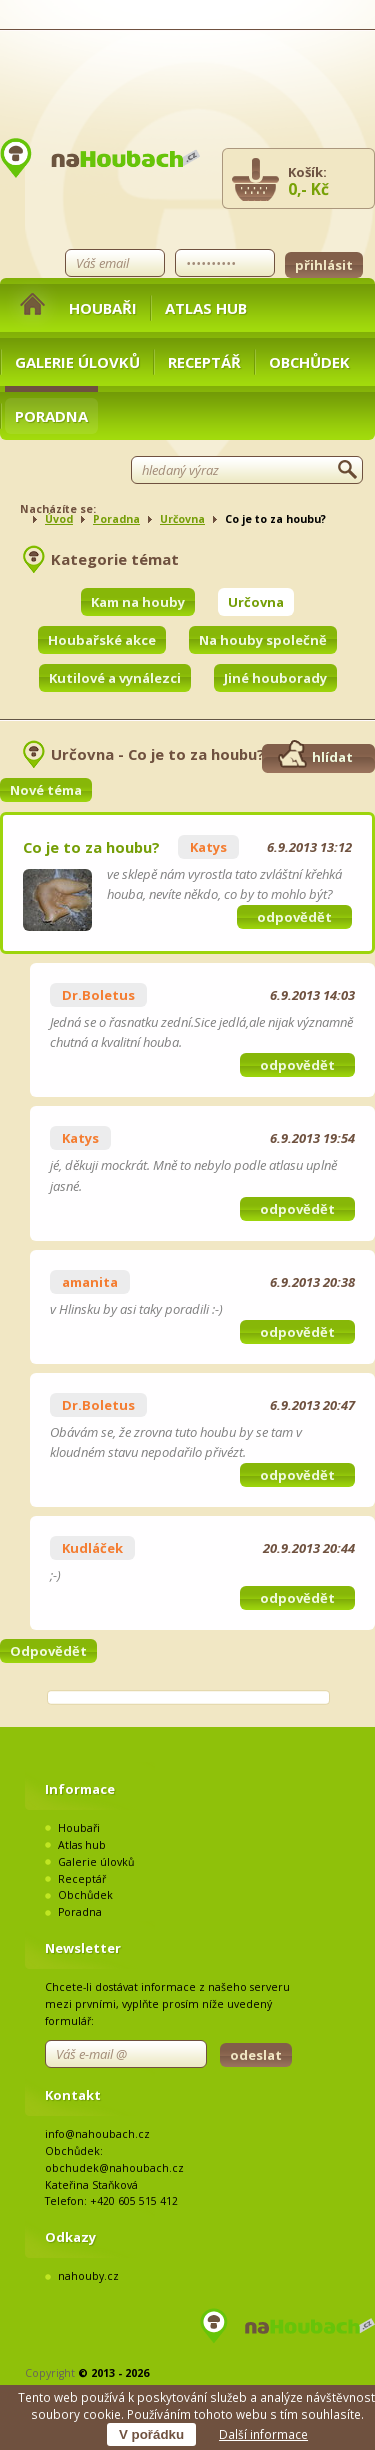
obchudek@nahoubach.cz (114, 2168)
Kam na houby (138, 602)
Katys (208, 847)
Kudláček (92, 1548)
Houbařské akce (102, 640)
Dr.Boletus (98, 995)
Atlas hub (206, 308)
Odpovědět (48, 1651)
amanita (90, 1282)
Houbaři (103, 308)
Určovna (182, 519)
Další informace (263, 2434)
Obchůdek (309, 362)
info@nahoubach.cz (97, 2134)
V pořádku (151, 2434)
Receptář (204, 362)
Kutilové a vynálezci (115, 678)
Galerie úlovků (77, 362)
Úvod (59, 519)
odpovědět (294, 917)
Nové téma (46, 790)
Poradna (51, 416)
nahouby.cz (88, 2276)
